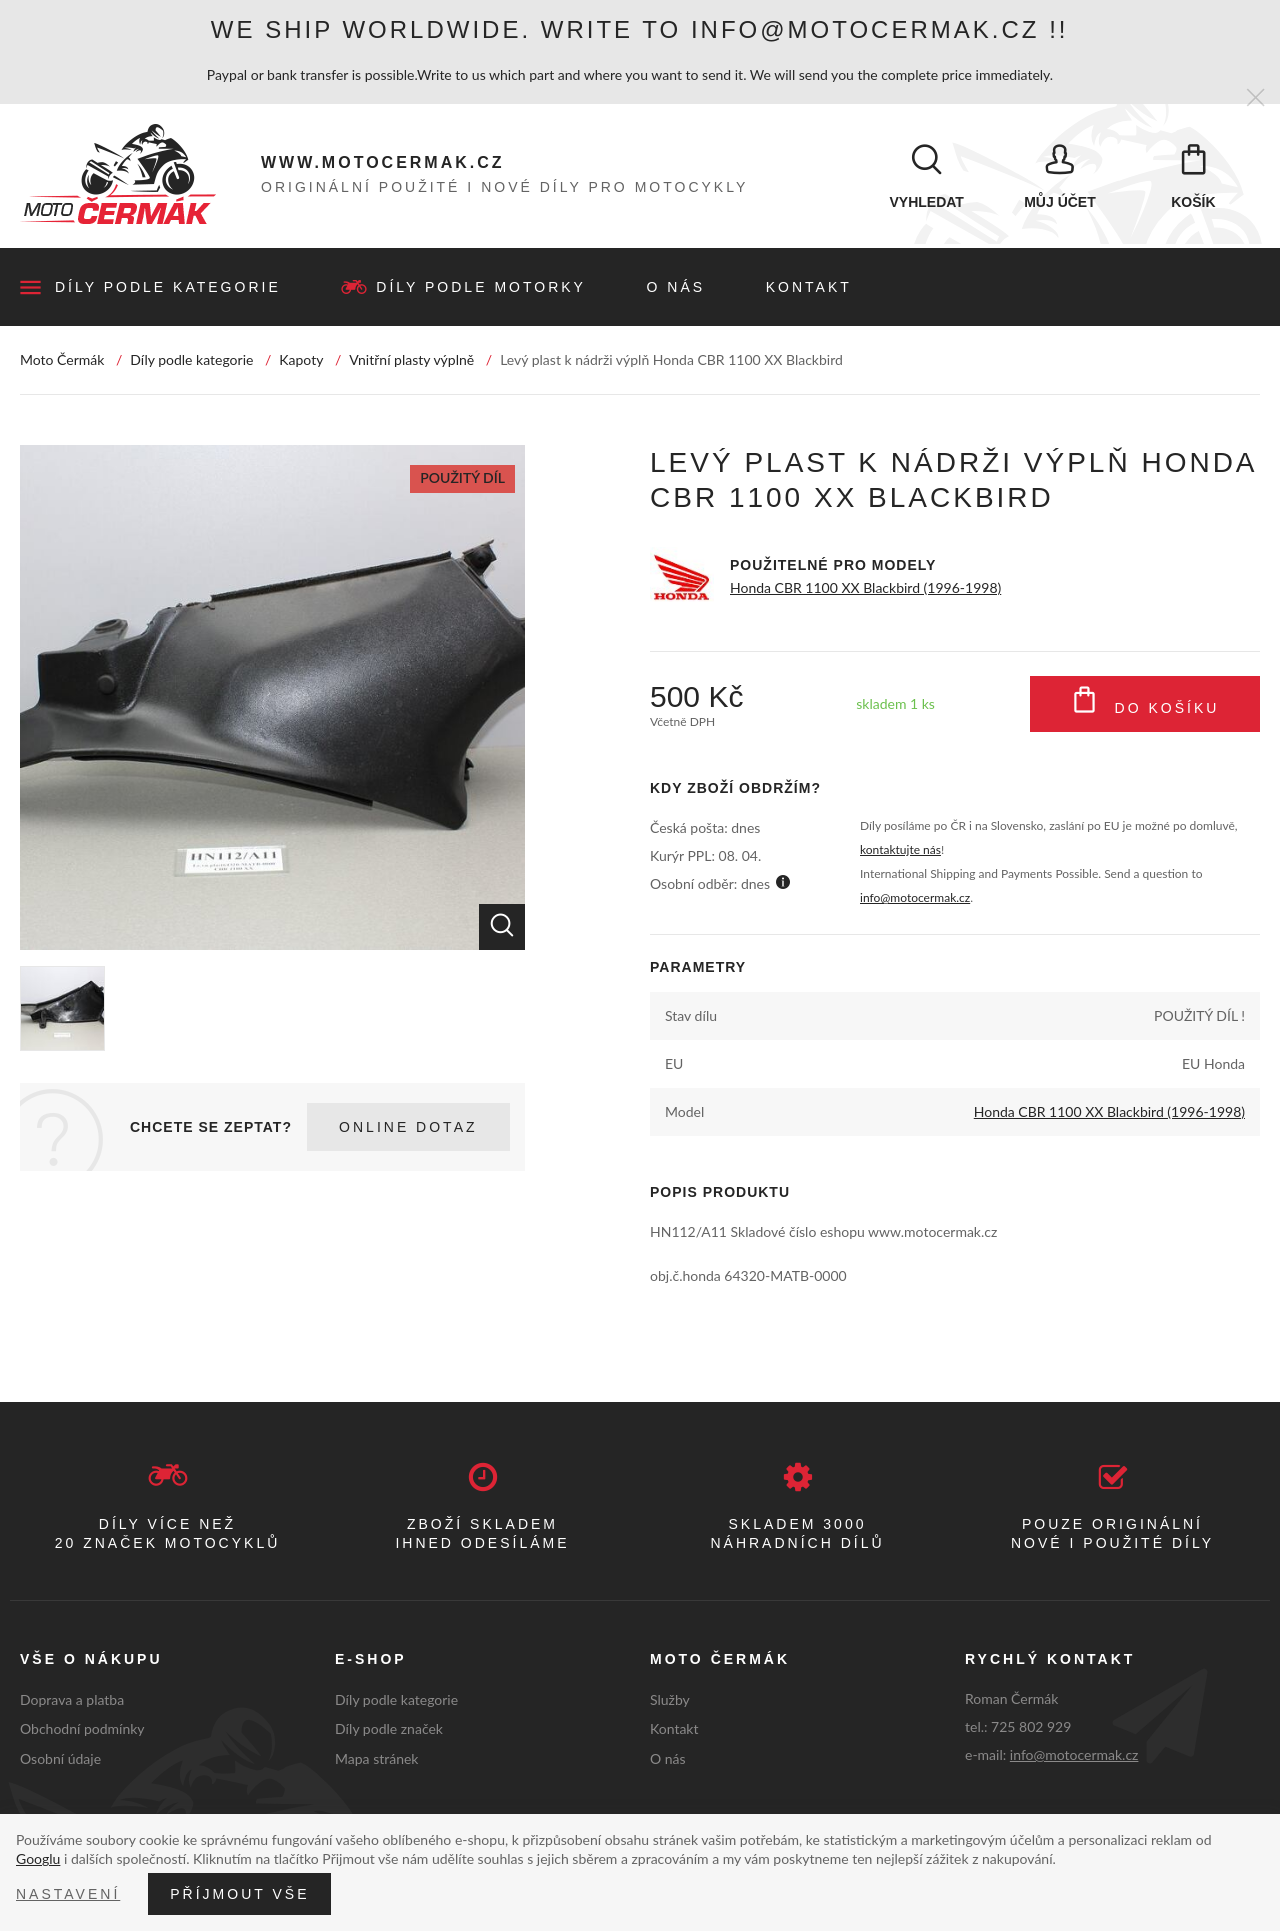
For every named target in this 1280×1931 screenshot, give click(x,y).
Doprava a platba (72, 1699)
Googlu (38, 1858)
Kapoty (301, 360)
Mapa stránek (376, 1759)
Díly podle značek (389, 1729)
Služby (670, 1699)
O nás (676, 288)
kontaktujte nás (900, 850)
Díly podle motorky (481, 288)
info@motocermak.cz (915, 898)
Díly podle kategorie (168, 288)
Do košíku (1145, 705)
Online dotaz (408, 1128)
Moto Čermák (62, 360)
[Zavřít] (1255, 98)
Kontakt (809, 288)
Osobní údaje (60, 1759)
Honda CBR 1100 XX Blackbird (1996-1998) (865, 588)
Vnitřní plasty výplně (411, 360)
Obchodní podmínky (82, 1729)
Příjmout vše (239, 1894)
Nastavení (68, 1894)
